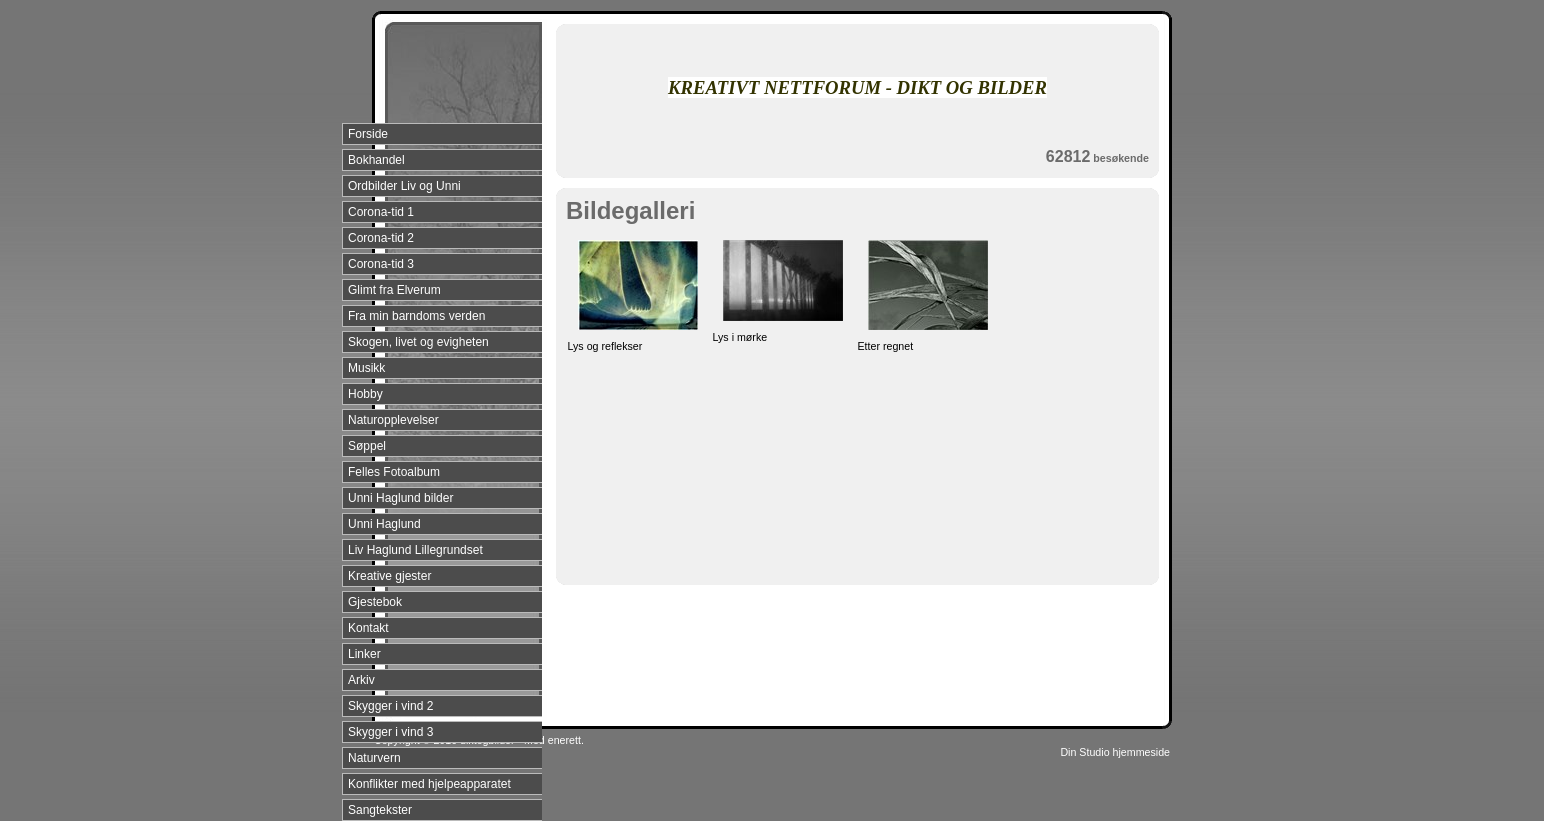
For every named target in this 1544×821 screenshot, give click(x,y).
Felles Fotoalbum (394, 472)
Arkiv (361, 680)
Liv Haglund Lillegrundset (415, 550)
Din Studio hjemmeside (1115, 752)
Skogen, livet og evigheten (418, 342)
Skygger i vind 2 (390, 706)
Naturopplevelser (393, 420)
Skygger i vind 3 (390, 732)
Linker (364, 654)
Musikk (366, 368)
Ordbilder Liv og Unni (404, 186)
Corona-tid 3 (381, 264)
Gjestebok (375, 602)
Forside (368, 134)
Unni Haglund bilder (400, 498)
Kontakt (368, 628)
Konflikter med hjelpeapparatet (429, 784)
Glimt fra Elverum (394, 290)
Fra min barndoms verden (416, 316)
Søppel (367, 446)
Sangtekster (380, 810)
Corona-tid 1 (381, 212)
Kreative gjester (389, 576)
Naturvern (374, 758)
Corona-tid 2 (381, 238)
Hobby (365, 394)
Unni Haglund (384, 524)
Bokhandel (376, 160)
